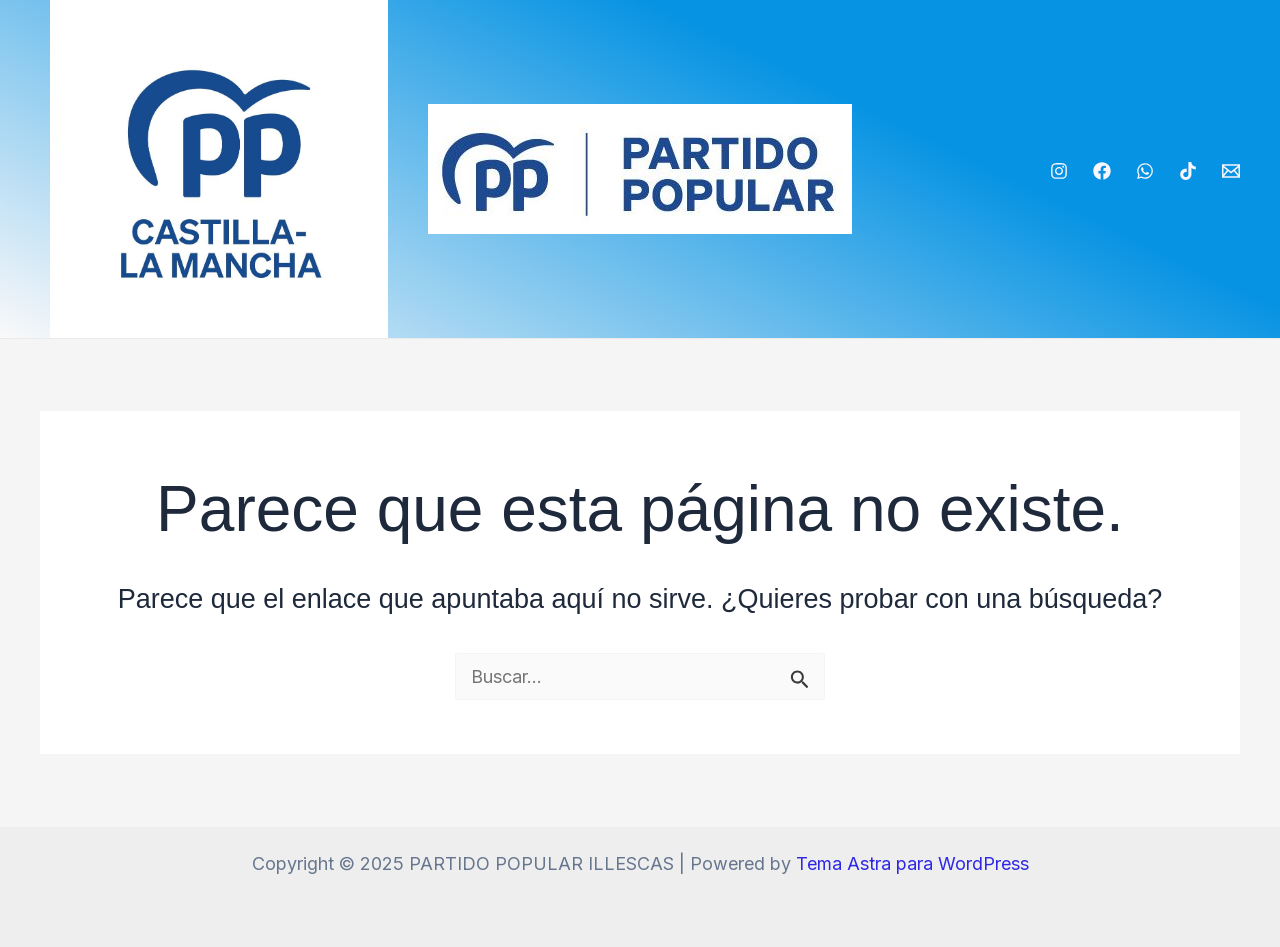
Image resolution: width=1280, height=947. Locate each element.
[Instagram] (1059, 171)
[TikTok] (1188, 171)
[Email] (1231, 171)
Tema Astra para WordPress (912, 863)
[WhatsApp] (1145, 171)
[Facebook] (1102, 171)
